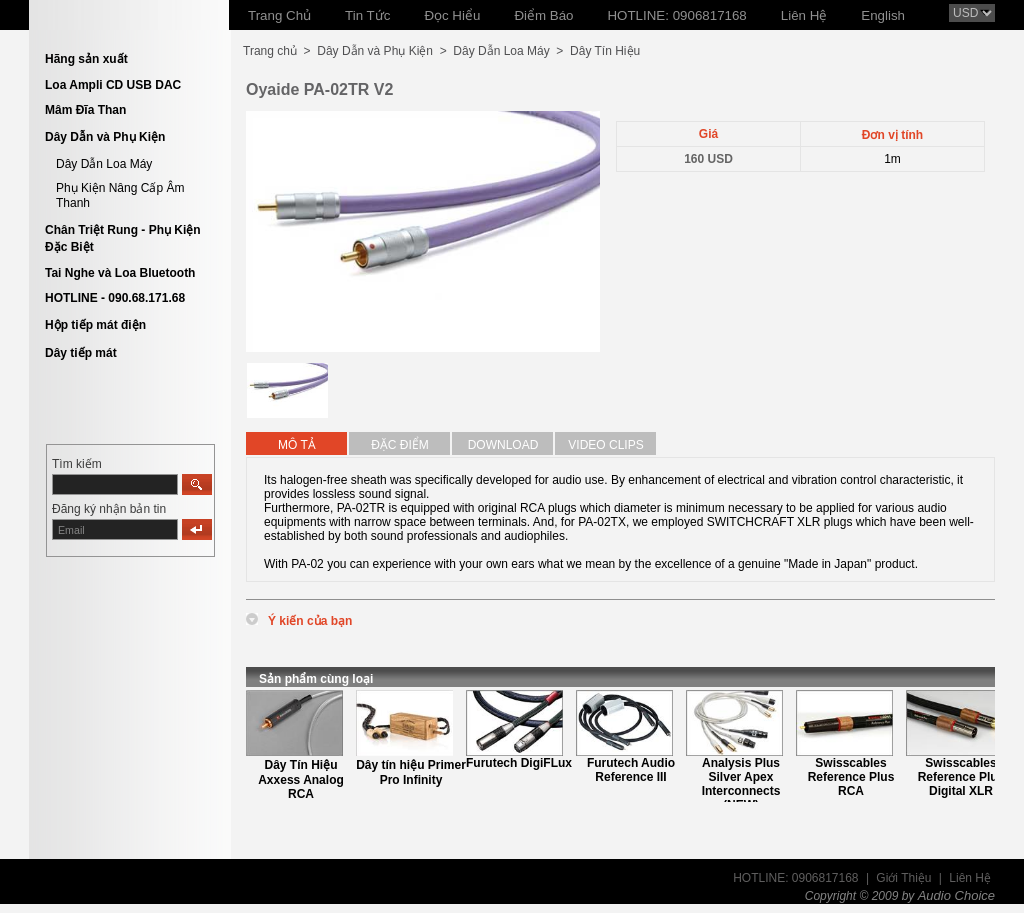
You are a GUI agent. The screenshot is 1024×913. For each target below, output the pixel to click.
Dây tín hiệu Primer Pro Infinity (411, 772)
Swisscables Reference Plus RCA (851, 777)
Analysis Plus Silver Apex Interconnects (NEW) (741, 784)
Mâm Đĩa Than (85, 110)
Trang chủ (270, 51)
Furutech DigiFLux (519, 763)
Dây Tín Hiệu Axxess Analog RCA (301, 779)
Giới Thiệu (903, 878)
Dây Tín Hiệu (605, 51)
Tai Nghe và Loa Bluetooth (120, 273)
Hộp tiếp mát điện (95, 325)
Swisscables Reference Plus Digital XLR (961, 777)
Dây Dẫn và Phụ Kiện (105, 137)
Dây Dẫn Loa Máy (104, 164)
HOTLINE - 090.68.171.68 (115, 298)
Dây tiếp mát (81, 353)
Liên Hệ (970, 878)
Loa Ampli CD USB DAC (113, 85)
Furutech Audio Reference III (631, 770)
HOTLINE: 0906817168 (795, 878)
